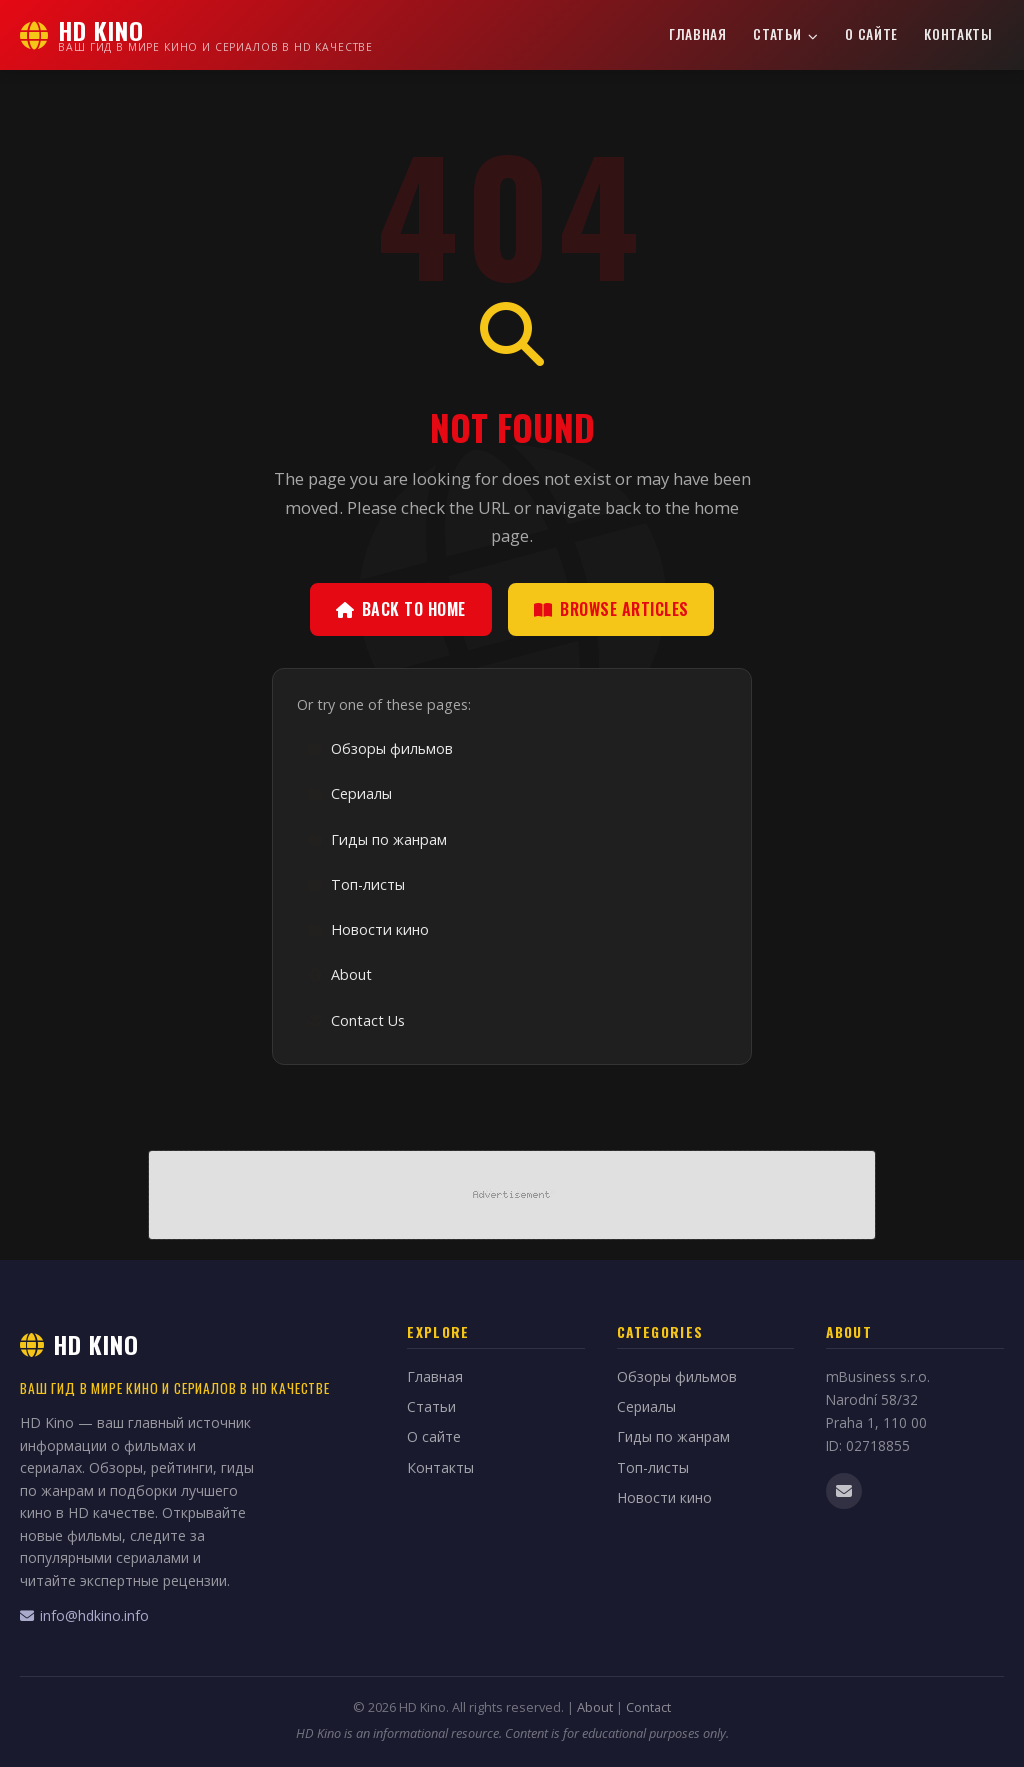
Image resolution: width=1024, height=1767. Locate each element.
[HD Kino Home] (196, 35)
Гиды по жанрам (377, 839)
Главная (698, 34)
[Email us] (844, 1491)
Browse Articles (611, 609)
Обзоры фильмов (380, 748)
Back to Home (401, 609)
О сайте (871, 34)
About (339, 974)
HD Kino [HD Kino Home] (79, 1344)
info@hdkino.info (84, 1615)
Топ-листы (356, 884)
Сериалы (349, 793)
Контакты (958, 34)
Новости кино (368, 929)
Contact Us (356, 1020)
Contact (648, 1707)
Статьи (786, 34)
